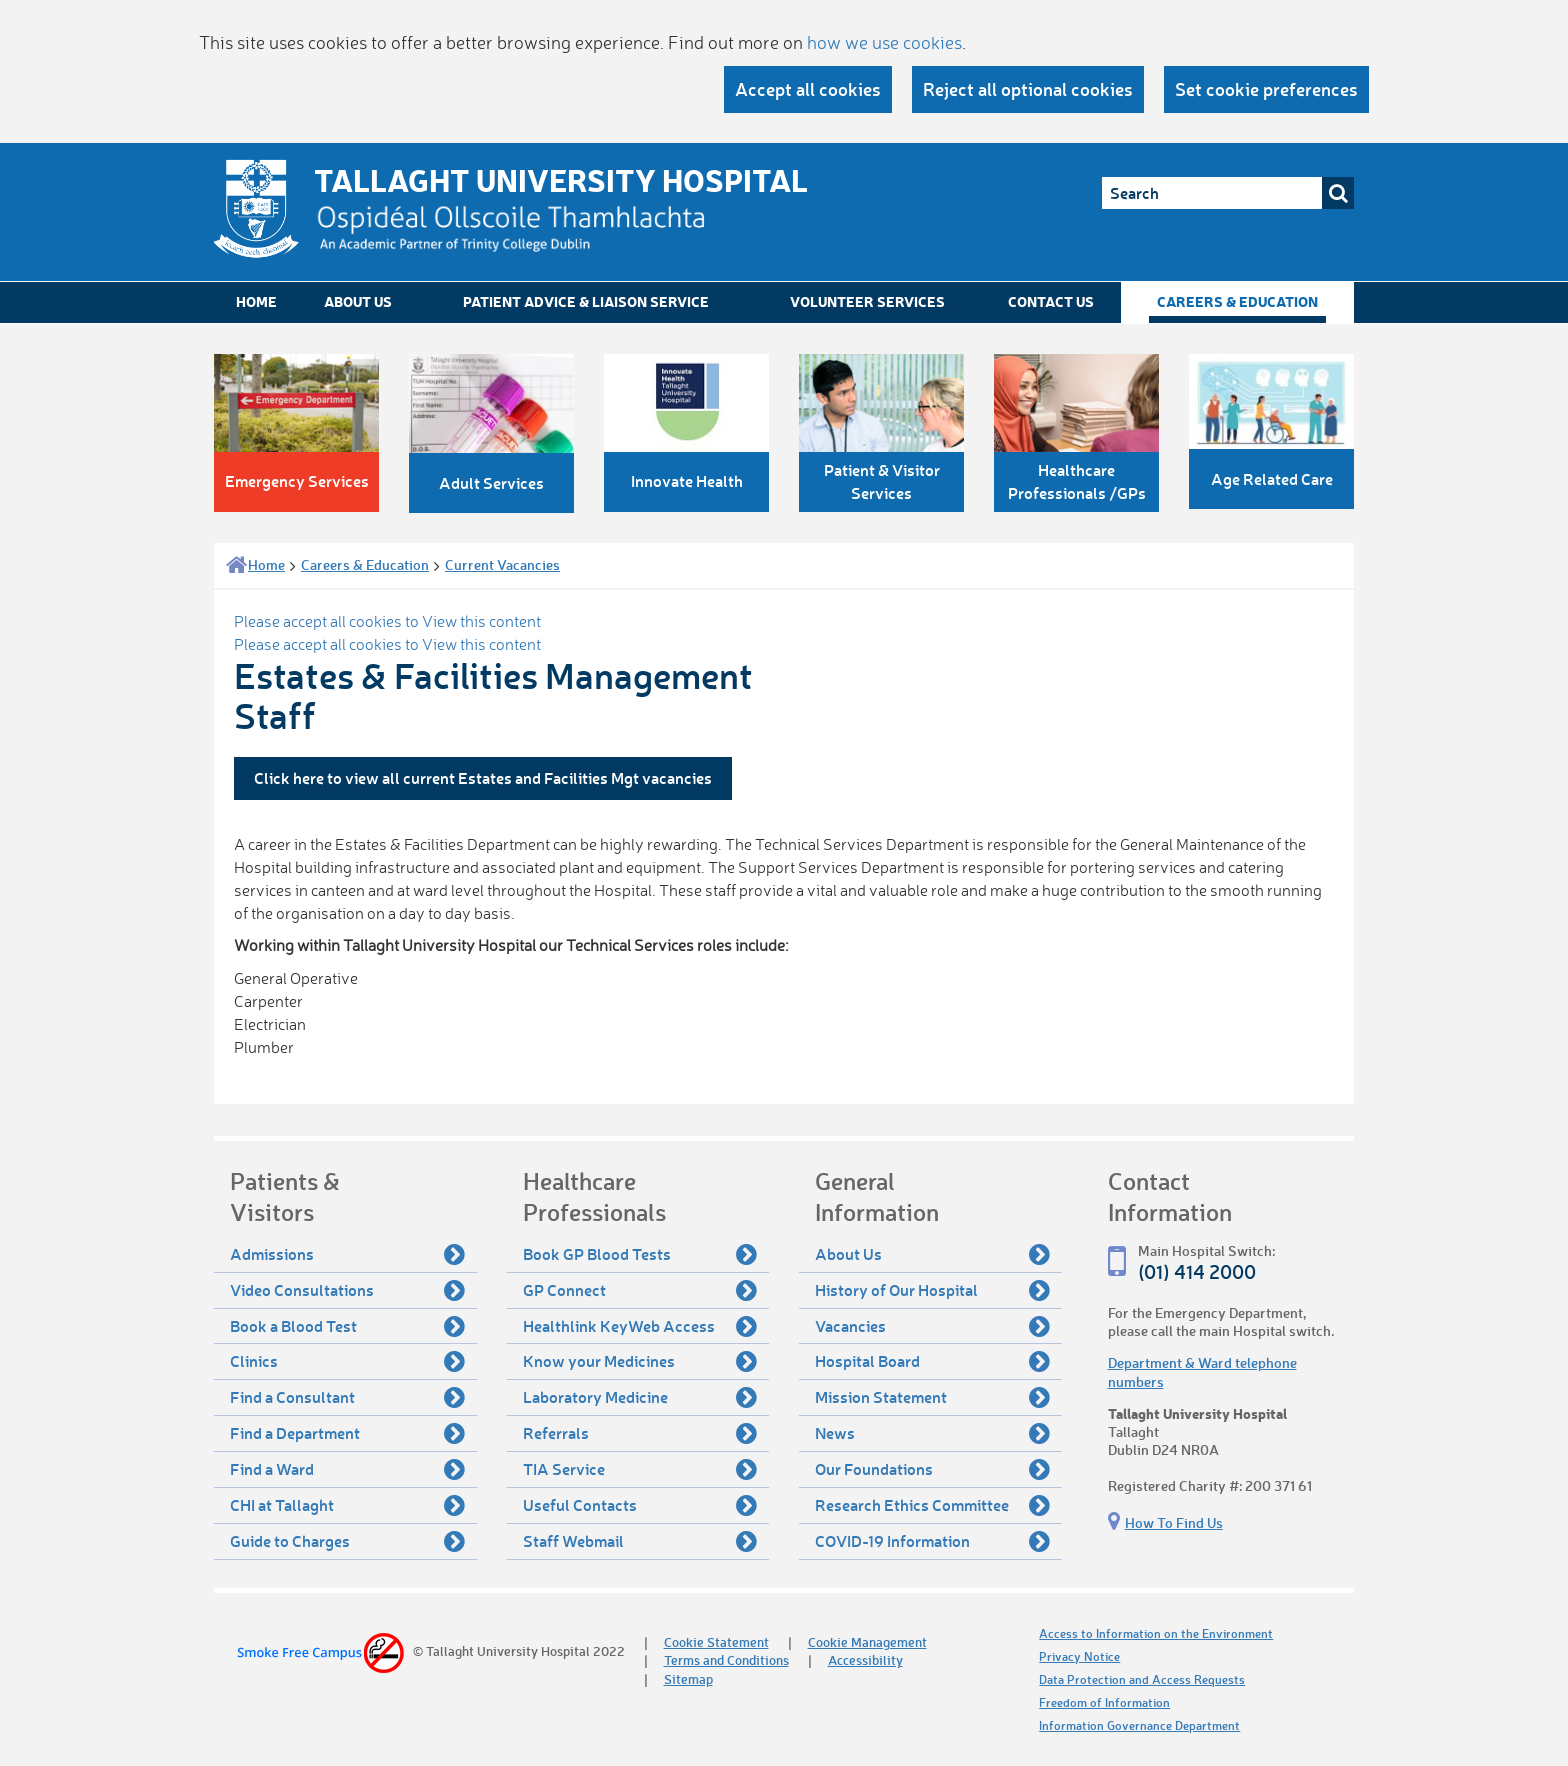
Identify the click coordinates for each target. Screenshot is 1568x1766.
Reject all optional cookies (1028, 89)
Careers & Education (1237, 301)
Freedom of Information (1104, 1702)
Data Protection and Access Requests (1142, 1679)
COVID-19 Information (932, 1541)
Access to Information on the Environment (1156, 1633)
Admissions (347, 1254)
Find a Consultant (347, 1397)
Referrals (640, 1433)
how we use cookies (884, 42)
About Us (358, 301)
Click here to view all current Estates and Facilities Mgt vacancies (483, 777)
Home (256, 301)
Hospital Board (932, 1361)
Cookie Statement (716, 1641)
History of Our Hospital (932, 1290)
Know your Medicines (640, 1361)
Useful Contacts (640, 1505)
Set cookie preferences (1266, 89)
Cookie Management (867, 1641)
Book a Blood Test (347, 1326)
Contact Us (1051, 301)
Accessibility (865, 1659)
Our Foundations (932, 1469)
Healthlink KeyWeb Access (640, 1326)
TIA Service (640, 1469)
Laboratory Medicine (640, 1397)
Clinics (347, 1361)
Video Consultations (347, 1290)
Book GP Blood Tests (640, 1254)
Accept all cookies (808, 89)
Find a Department (347, 1433)
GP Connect (640, 1290)
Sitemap (688, 1678)
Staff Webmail (640, 1541)
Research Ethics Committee (932, 1505)
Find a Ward (347, 1469)
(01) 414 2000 (1197, 1271)
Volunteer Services (867, 301)
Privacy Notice (1079, 1656)
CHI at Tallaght (347, 1505)
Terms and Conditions (726, 1659)
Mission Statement (932, 1397)
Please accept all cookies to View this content (387, 621)
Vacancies (932, 1326)
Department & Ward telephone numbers (1202, 1371)
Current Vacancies (502, 564)
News (932, 1433)
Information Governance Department (1139, 1725)
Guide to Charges (347, 1541)
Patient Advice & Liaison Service (586, 301)
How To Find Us (1174, 1522)
